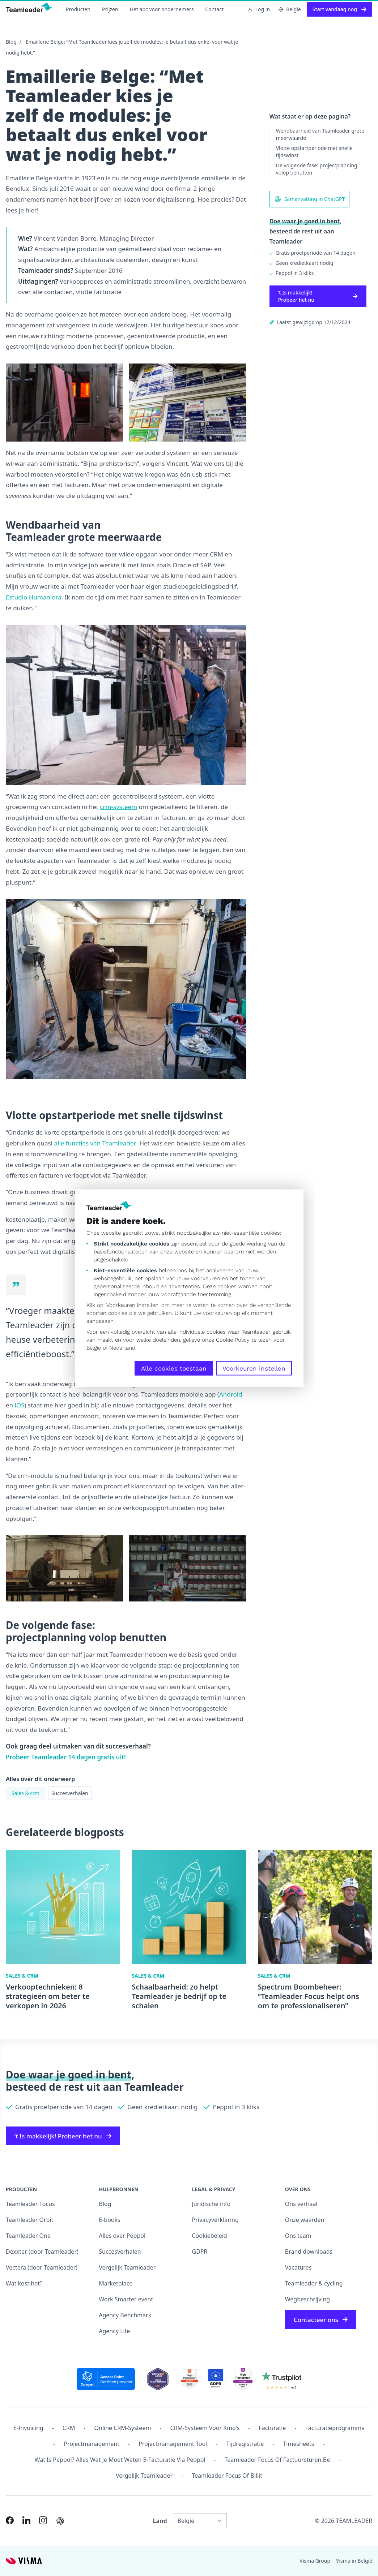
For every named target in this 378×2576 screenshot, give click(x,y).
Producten (78, 9)
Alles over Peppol (122, 2236)
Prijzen (110, 9)
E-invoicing (28, 2428)
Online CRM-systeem (122, 2428)
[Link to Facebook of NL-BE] (10, 2520)
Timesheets (298, 2444)
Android (230, 1394)
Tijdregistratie (245, 2444)
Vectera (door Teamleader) (41, 2267)
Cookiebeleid (209, 2236)
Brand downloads (309, 2251)
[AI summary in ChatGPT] (60, 2520)
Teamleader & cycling (314, 2283)
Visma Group (315, 2560)
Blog (11, 41)
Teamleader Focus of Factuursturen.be (277, 2460)
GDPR (200, 2251)
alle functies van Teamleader (95, 1143)
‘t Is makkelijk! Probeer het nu (318, 296)
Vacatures (298, 2267)
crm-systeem (118, 807)
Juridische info (211, 2204)
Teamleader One (28, 2236)
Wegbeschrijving (307, 2299)
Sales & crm (25, 1793)
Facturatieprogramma (335, 2428)
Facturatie (272, 2428)
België (93, 1347)
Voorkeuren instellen (253, 1368)
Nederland (122, 1347)
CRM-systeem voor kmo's (205, 2428)
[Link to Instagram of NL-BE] (43, 2520)
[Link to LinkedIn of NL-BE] (26, 2520)
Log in (259, 9)
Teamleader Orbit (29, 2220)
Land (160, 2521)
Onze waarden (304, 2220)
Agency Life (114, 2331)
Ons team (298, 2236)
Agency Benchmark (125, 2315)
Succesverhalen (69, 1793)
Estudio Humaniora (33, 597)
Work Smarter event (126, 2299)
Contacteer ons (321, 2319)
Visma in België (354, 2560)
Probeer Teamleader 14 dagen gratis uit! (66, 1757)
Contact (214, 9)
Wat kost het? (24, 2283)
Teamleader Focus (30, 2204)
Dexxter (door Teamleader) (42, 2251)
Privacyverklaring (215, 2220)
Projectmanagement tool (173, 2444)
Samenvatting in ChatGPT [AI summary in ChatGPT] (309, 199)
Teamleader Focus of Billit (227, 2476)
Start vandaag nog (339, 9)
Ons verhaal (301, 2204)
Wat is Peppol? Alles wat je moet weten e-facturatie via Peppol (120, 2460)
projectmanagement (91, 2444)
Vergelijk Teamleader (127, 2267)
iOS (20, 1405)
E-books (109, 2220)
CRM (69, 2428)
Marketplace (115, 2283)
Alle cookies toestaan (174, 1368)
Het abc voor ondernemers (162, 9)
